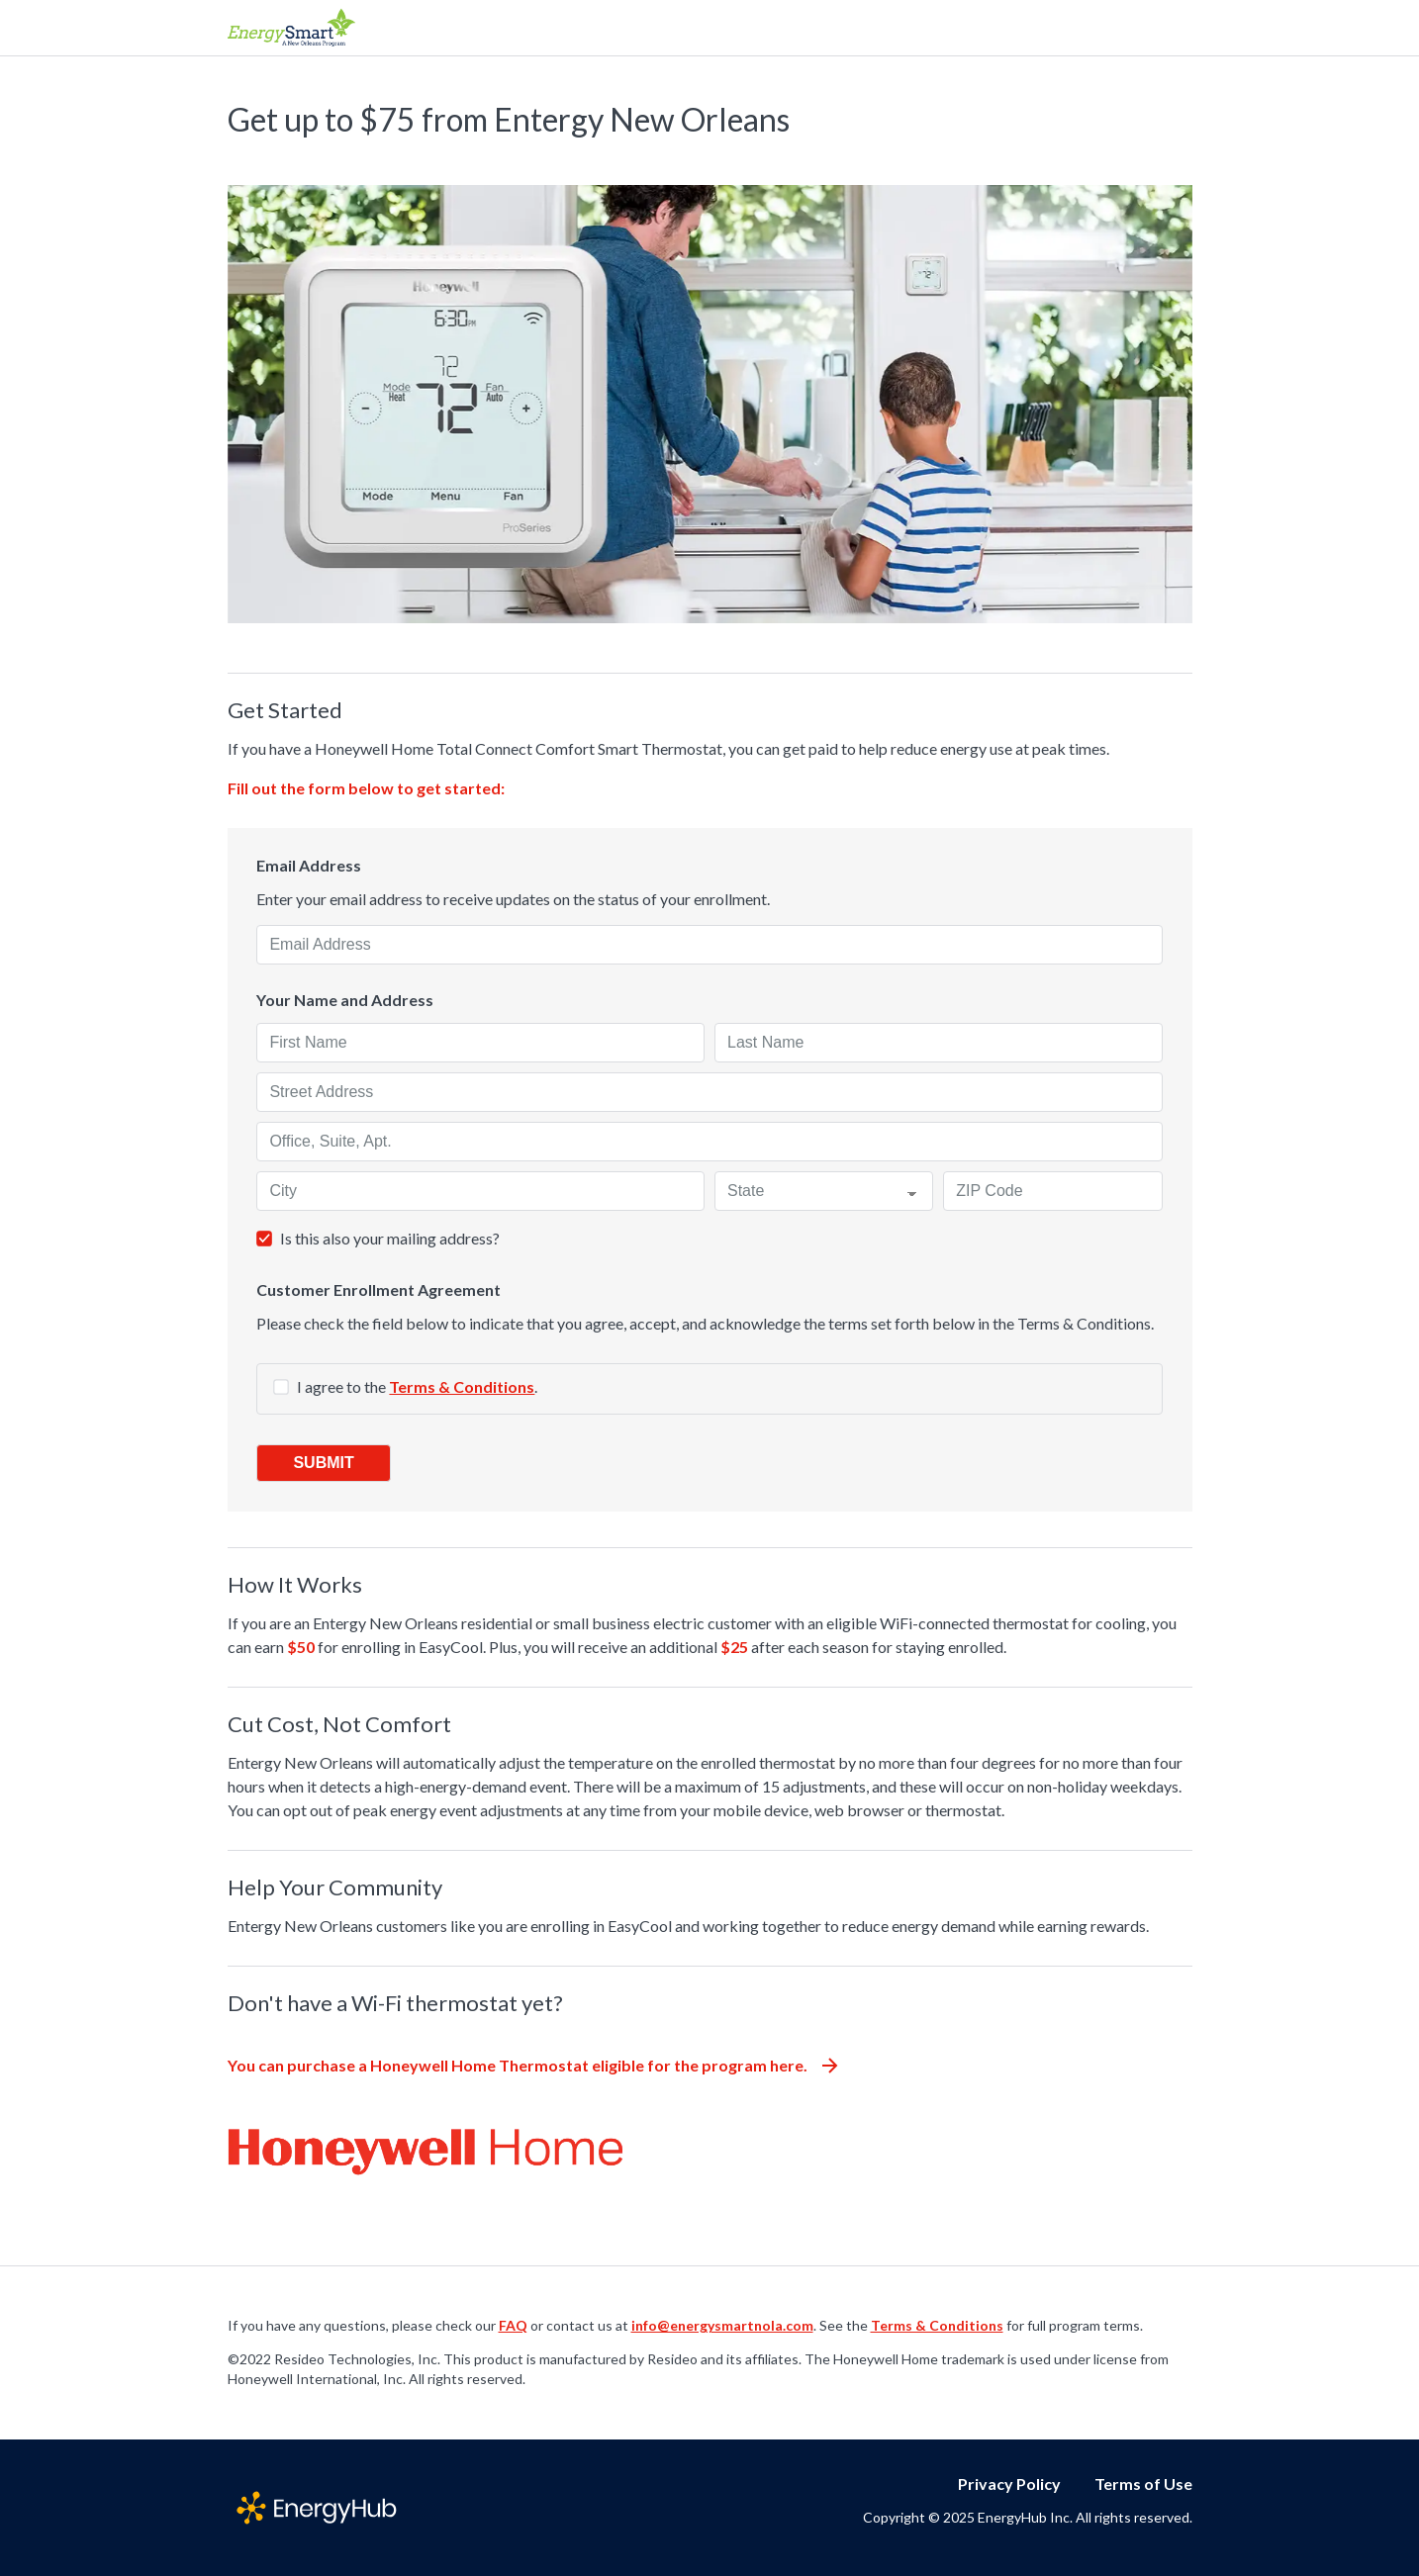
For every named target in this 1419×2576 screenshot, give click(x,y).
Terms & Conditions (461, 1386)
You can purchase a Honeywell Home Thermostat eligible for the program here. (533, 2065)
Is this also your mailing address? (390, 1238)
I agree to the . (417, 1386)
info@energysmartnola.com (722, 2325)
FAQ (513, 2325)
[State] (823, 1191)
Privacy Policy (1009, 2483)
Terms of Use (1143, 2483)
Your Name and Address (344, 1000)
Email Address (308, 866)
